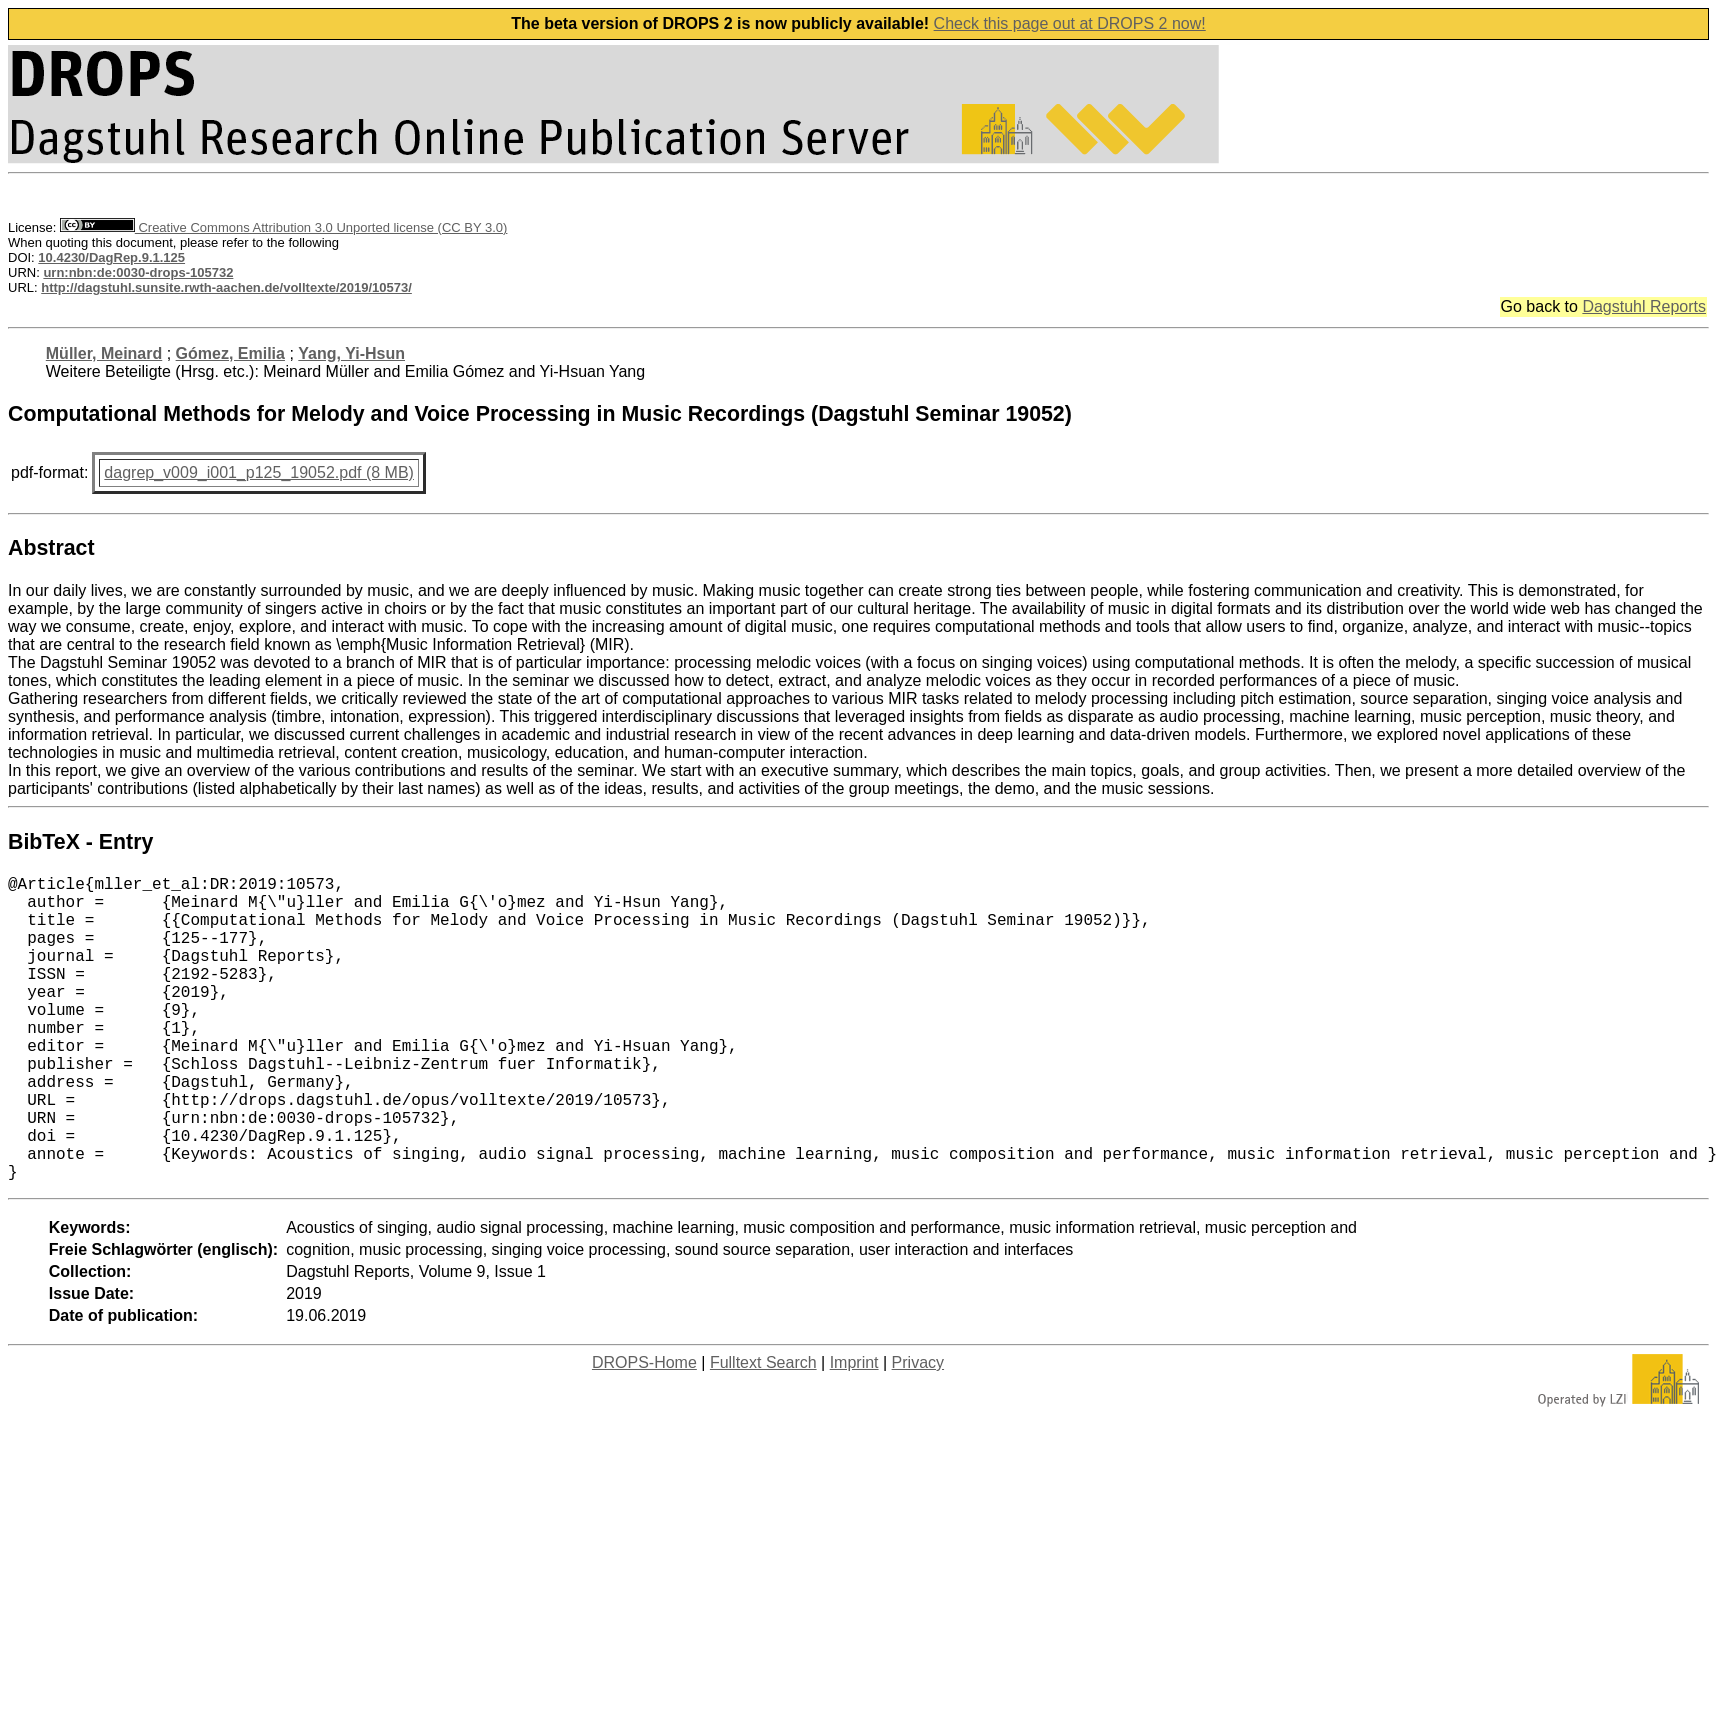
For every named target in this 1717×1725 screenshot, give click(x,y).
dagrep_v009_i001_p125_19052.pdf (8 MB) (259, 472)
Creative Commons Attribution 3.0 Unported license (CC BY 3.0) (283, 227)
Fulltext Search (763, 1430)
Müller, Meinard (104, 353)
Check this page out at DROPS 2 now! (1070, 23)
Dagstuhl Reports (1644, 306)
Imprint (854, 1430)
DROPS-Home (644, 1430)
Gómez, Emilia (230, 353)
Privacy (918, 1430)
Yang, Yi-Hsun (351, 353)
